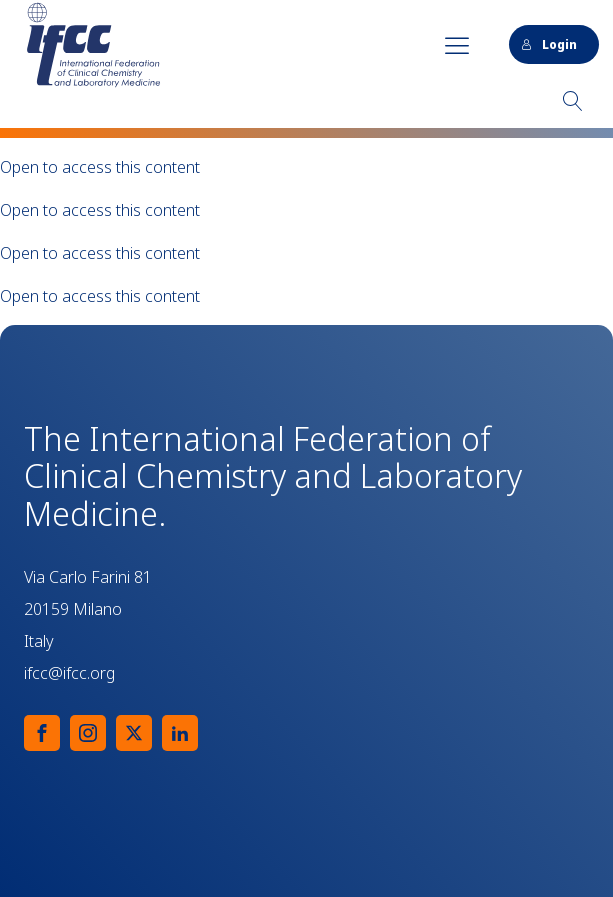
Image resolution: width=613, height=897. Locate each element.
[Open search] (573, 101)
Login (549, 44)
